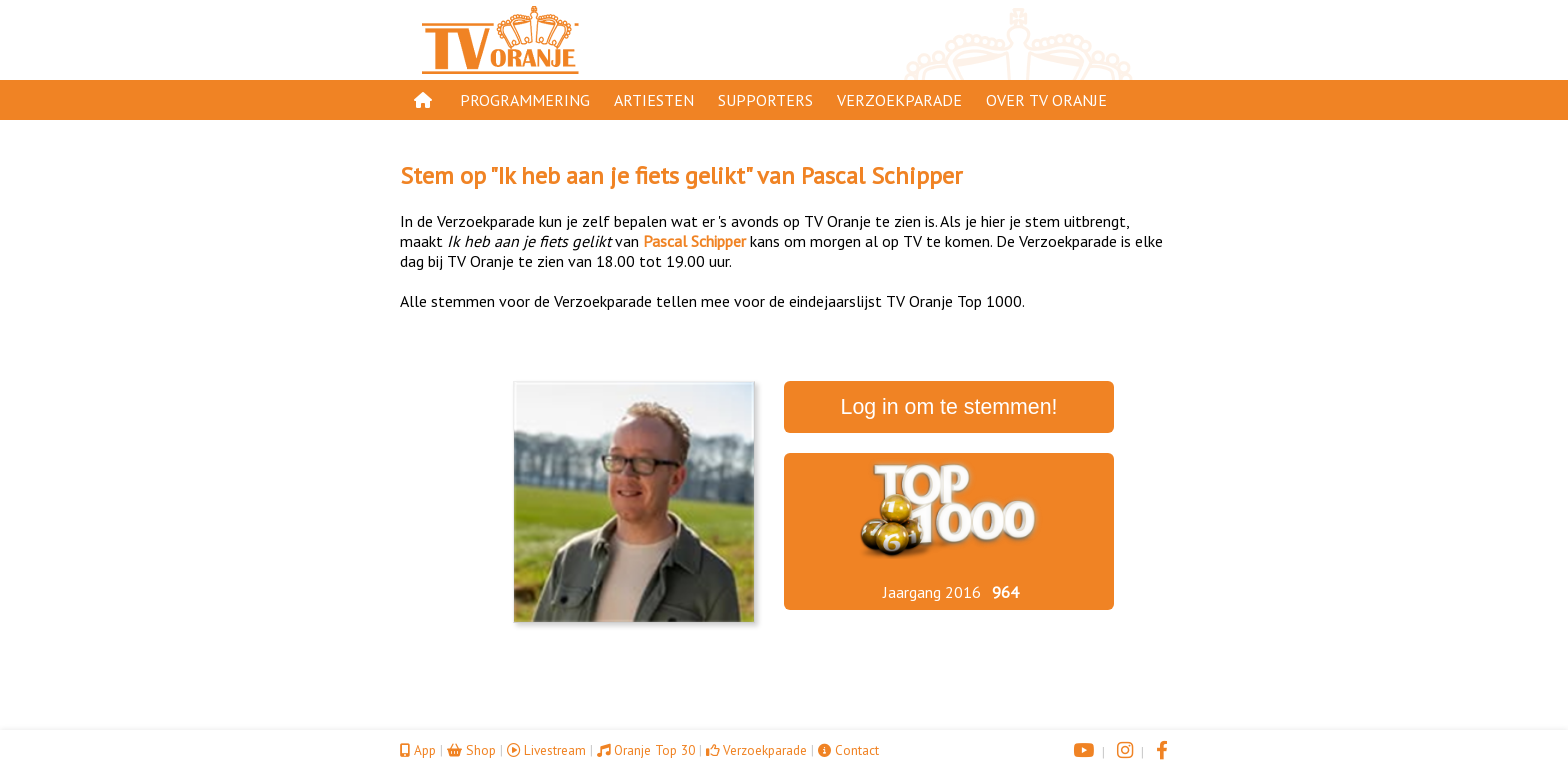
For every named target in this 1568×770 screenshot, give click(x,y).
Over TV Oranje (1046, 100)
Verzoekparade (899, 100)
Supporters (765, 100)
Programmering (525, 100)
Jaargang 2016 (932, 592)
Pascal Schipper (881, 175)
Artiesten (654, 100)
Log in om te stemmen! (949, 407)
